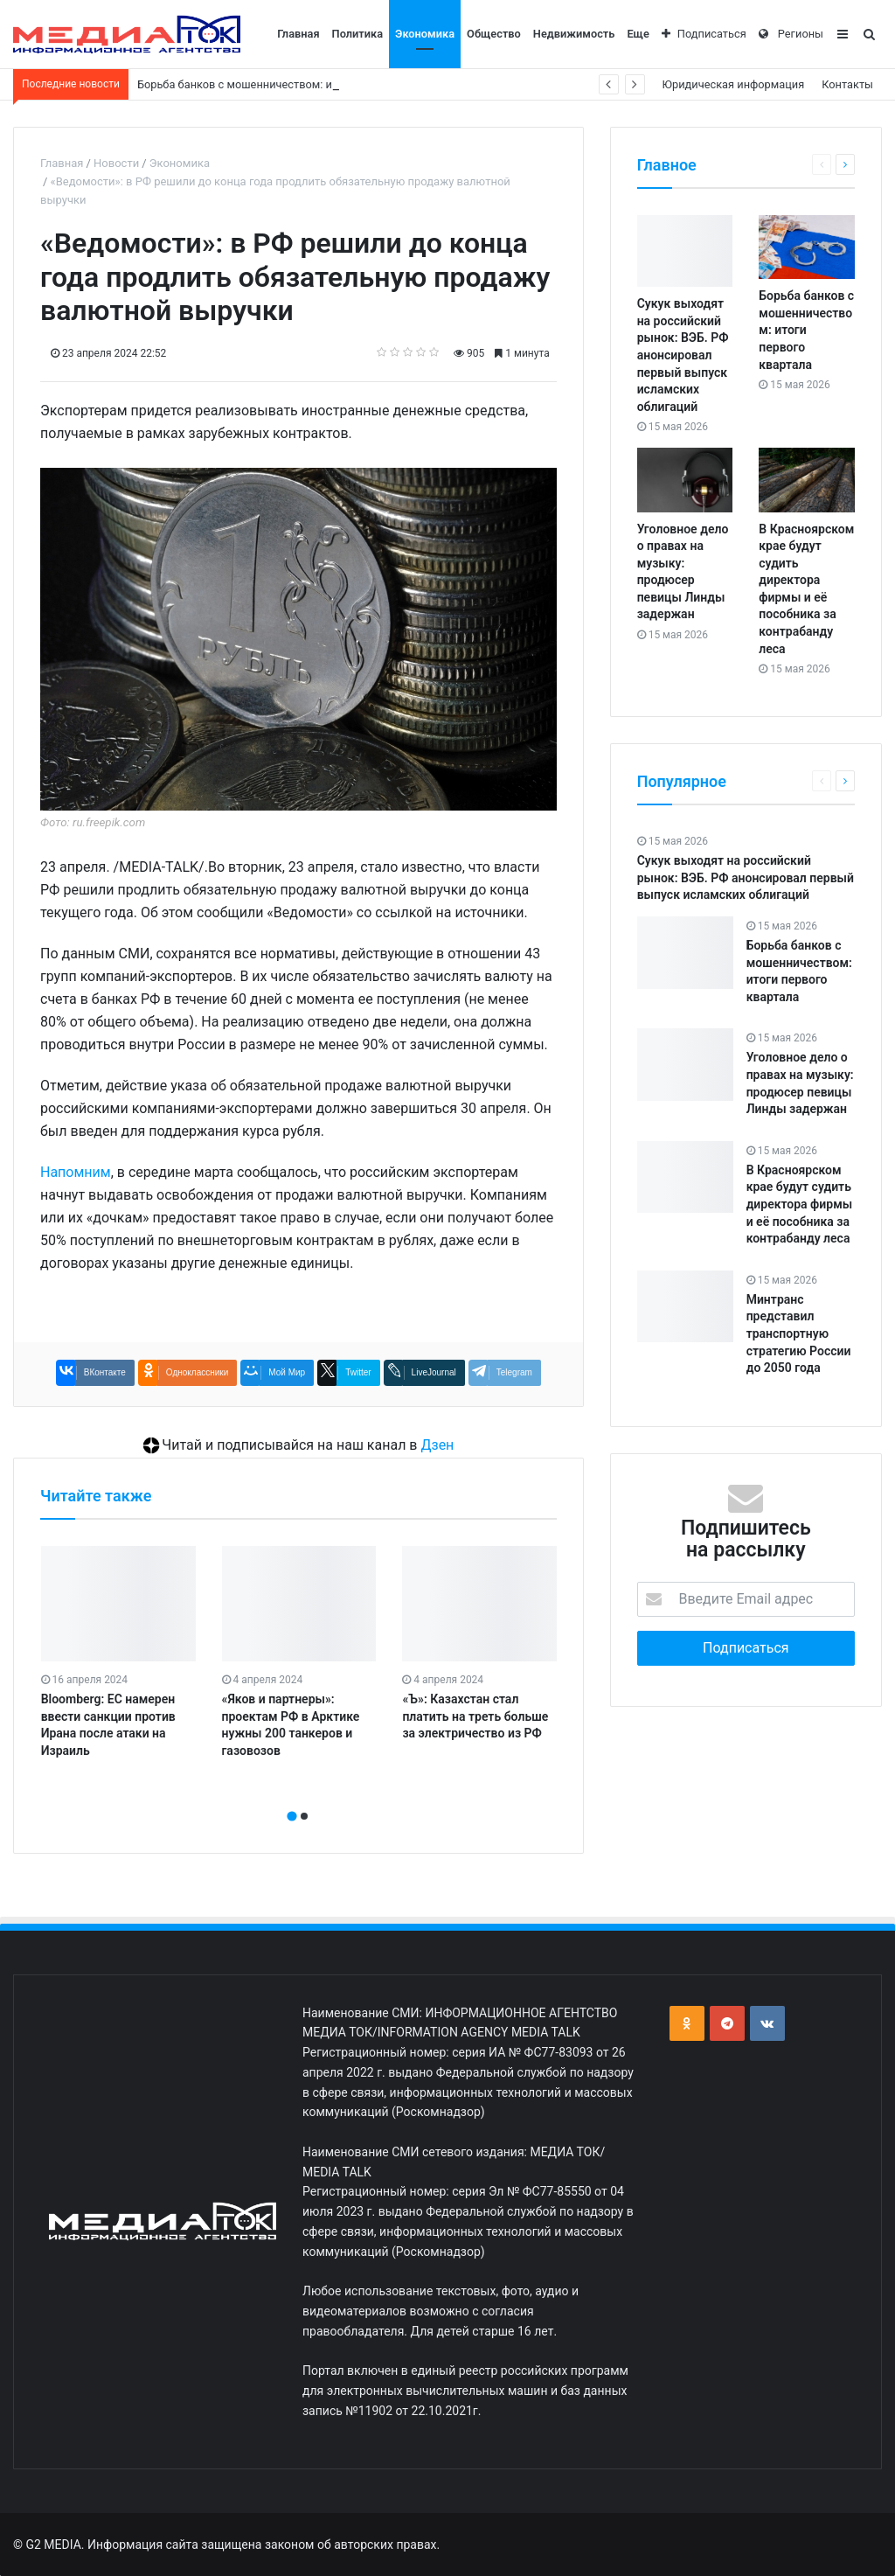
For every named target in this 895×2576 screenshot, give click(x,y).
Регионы (791, 33)
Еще (638, 33)
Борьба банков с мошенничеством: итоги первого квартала (806, 330)
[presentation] (293, 1797)
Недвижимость (574, 33)
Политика (358, 33)
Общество (494, 33)
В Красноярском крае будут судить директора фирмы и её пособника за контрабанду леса (799, 1204)
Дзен (437, 1445)
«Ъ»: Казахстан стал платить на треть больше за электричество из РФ (475, 1716)
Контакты (847, 84)
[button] (292, 1816)
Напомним (75, 1172)
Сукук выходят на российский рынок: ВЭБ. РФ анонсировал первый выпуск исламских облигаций (683, 355)
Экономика (424, 33)
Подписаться (704, 33)
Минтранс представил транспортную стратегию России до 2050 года (798, 1333)
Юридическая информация (734, 84)
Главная (298, 33)
